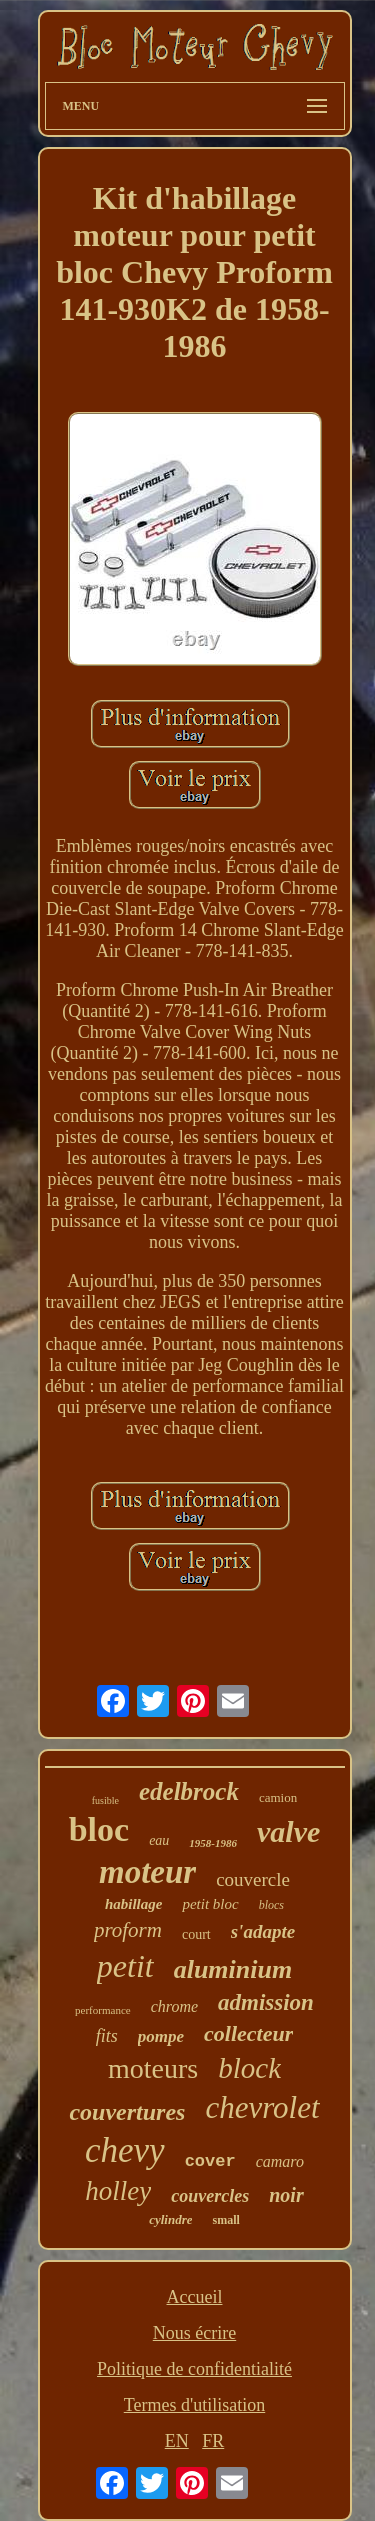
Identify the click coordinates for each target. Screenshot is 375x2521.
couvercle (253, 1879)
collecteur (248, 2033)
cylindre (170, 2219)
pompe (161, 2036)
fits (107, 2036)
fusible (105, 1800)
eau (159, 1840)
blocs (271, 1905)
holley (118, 2191)
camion (278, 1797)
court (196, 1934)
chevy (125, 2150)
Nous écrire (194, 2333)
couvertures (127, 2112)
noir (286, 2195)
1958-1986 (213, 1843)
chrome (174, 2006)
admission (266, 2002)
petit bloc (210, 1904)
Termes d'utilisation (194, 2405)
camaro (280, 2161)
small (225, 2220)
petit (125, 1966)
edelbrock (189, 1791)
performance (103, 2010)
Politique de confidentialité (194, 2369)
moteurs (153, 2068)
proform (128, 1930)
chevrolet (262, 2107)
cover (210, 2161)
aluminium (233, 1969)
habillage (134, 1904)
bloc (99, 1829)
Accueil (195, 2297)
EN (177, 2441)
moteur (147, 1872)
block (249, 2068)
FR (213, 2441)
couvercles (210, 2196)
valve (288, 1831)
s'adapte (263, 1931)
